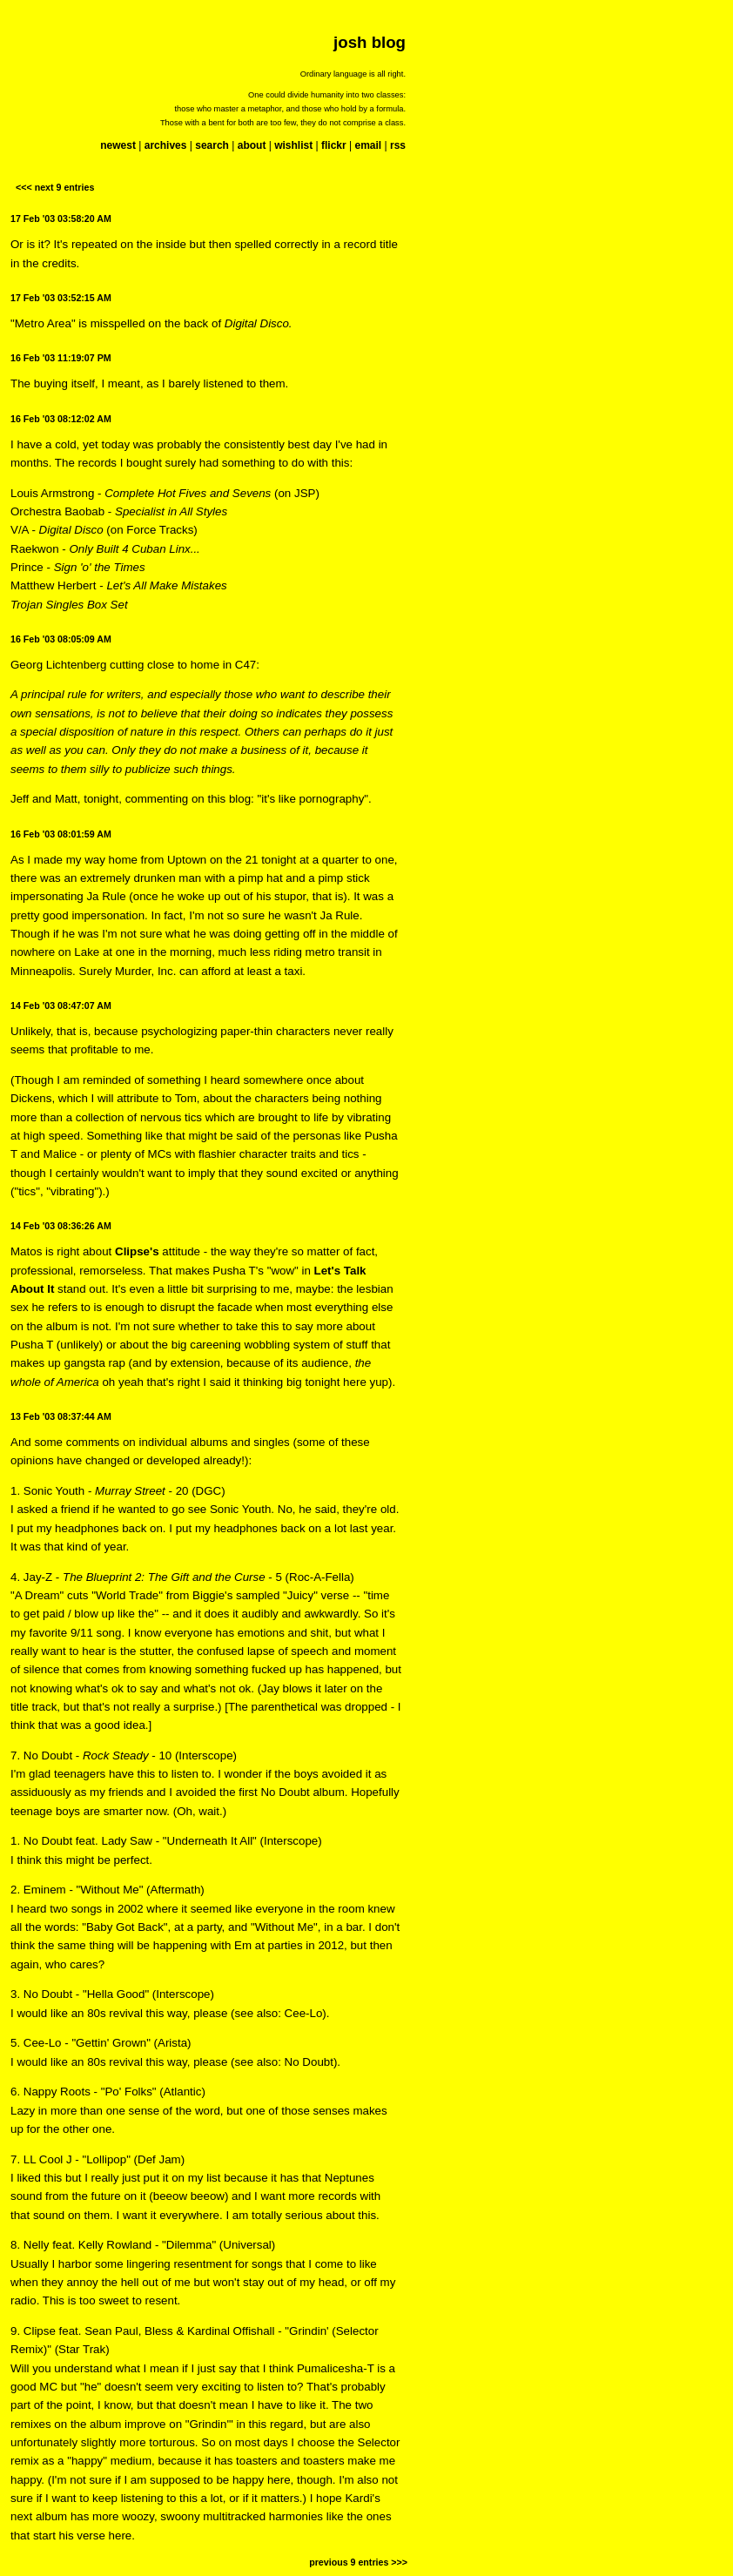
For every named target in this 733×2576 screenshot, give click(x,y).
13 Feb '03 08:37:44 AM (60, 1416)
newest (118, 145)
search (212, 145)
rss (398, 145)
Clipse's (137, 1251)
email (367, 145)
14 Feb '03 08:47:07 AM (60, 1005)
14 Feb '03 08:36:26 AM (60, 1226)
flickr (333, 145)
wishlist (293, 145)
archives (166, 145)
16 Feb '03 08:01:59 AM (60, 834)
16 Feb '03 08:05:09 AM (60, 639)
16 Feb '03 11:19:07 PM (60, 358)
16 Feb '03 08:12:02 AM (60, 419)
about (252, 145)
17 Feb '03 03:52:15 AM (60, 298)
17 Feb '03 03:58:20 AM (60, 218)
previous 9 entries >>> (358, 2562)
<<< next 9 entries (55, 187)
